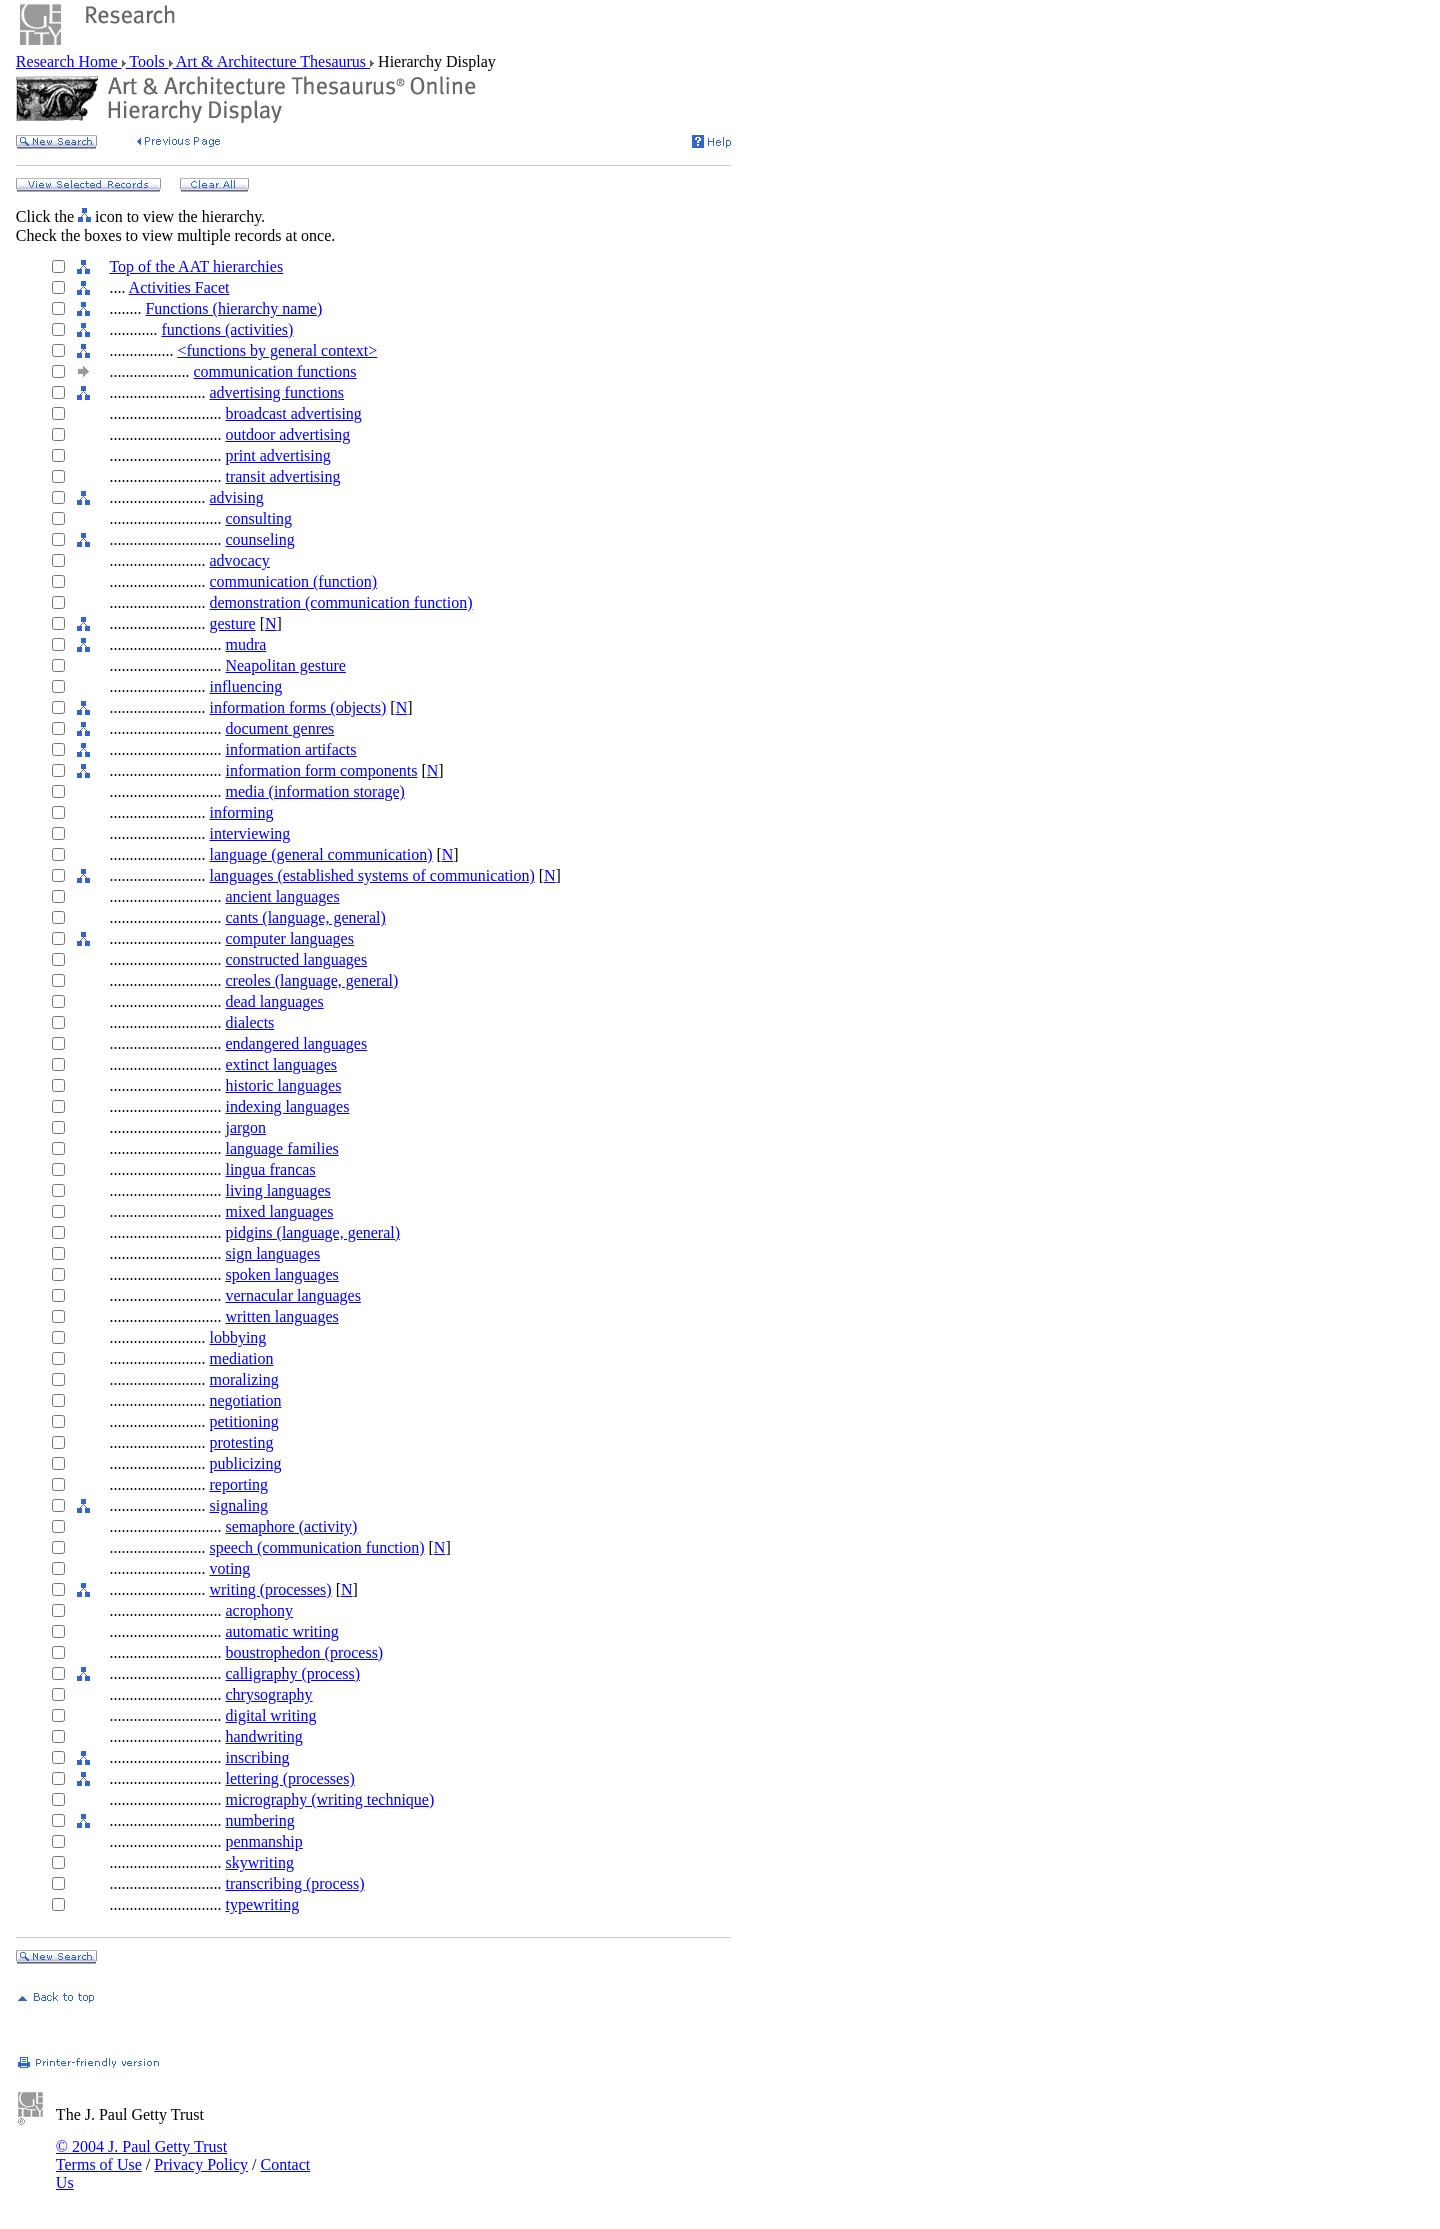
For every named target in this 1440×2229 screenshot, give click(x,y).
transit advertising (282, 476)
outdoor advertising (287, 434)
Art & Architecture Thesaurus (271, 61)
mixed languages (279, 1211)
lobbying (237, 1337)
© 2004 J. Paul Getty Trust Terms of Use (141, 2155)
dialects (249, 1022)
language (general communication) (320, 854)
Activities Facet (179, 287)
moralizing (243, 1379)
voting (229, 1568)
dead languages (274, 1001)
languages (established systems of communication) (371, 875)
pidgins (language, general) (312, 1232)
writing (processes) (270, 1589)
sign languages (272, 1253)
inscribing (257, 1757)
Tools (147, 61)
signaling (238, 1505)
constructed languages (296, 959)
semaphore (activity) (291, 1526)
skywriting (259, 1862)
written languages (281, 1316)
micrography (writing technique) (329, 1799)
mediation (241, 1358)
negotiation (245, 1400)
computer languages (289, 938)
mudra (245, 644)
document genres (279, 728)
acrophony (259, 1610)
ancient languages (282, 896)
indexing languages (287, 1106)
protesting (241, 1442)
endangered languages (296, 1043)
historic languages (283, 1085)
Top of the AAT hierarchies (196, 266)
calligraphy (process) (292, 1673)
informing (241, 812)
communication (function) (293, 581)
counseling (259, 539)
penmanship (263, 1841)
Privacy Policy (201, 2164)
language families (281, 1148)
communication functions (274, 371)
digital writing (270, 1715)
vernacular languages (292, 1295)
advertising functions (276, 392)
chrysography (268, 1694)
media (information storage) (315, 791)
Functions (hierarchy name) (233, 308)
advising (236, 497)
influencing (245, 686)
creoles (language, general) (311, 980)
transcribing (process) (294, 1883)
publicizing (245, 1463)
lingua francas (270, 1169)
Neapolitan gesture (285, 665)
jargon (245, 1127)
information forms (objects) (297, 707)
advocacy (239, 560)
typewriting (262, 1904)
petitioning (243, 1421)
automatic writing (281, 1631)
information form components (321, 770)
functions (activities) (227, 329)
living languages (277, 1190)
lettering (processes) (289, 1778)
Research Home (69, 61)
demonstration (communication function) (340, 602)
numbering (259, 1820)
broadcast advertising (293, 413)
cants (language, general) (305, 917)
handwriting (263, 1736)
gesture (232, 623)
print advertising (277, 455)
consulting (258, 518)
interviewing (249, 833)
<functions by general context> (277, 350)
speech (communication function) (316, 1547)
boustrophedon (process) (304, 1652)
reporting (238, 1484)
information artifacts (290, 749)
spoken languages (281, 1274)
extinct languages (281, 1064)
